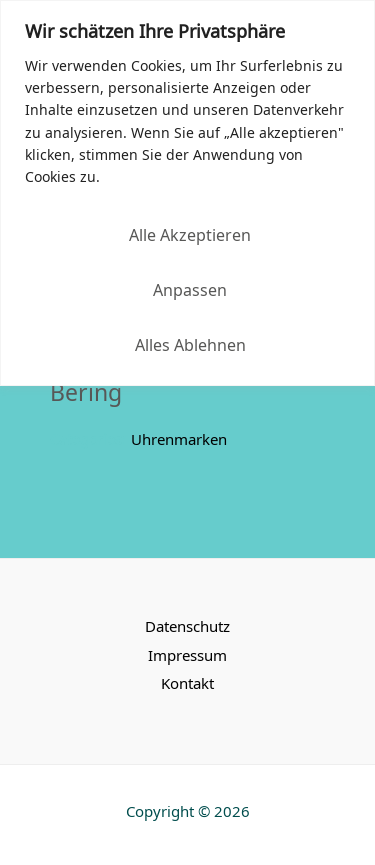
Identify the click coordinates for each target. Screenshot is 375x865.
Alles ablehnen (190, 344)
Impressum (187, 654)
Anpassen (190, 289)
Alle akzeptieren (190, 234)
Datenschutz (187, 625)
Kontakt (187, 682)
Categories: (88, 439)
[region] (187, 193)
